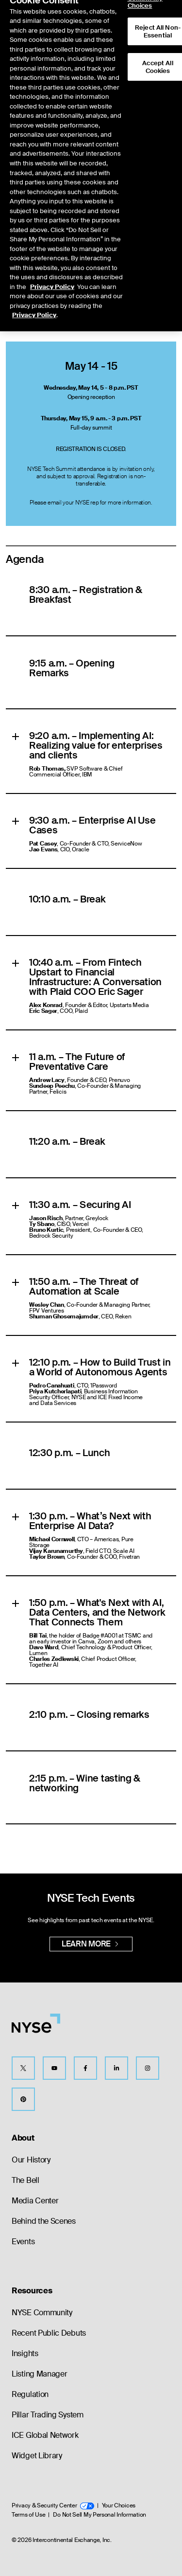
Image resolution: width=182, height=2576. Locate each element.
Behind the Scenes (44, 2221)
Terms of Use (28, 2515)
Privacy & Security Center (53, 2505)
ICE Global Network (45, 2435)
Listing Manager (39, 2374)
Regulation (30, 2394)
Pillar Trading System (47, 2415)
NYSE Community (42, 2312)
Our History (31, 2160)
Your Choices (118, 2505)
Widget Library (37, 2455)
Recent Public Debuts (49, 2333)
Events (23, 2241)
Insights (25, 2353)
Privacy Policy (52, 271)
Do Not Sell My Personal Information (99, 2515)
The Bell (25, 2180)
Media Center (35, 2201)
